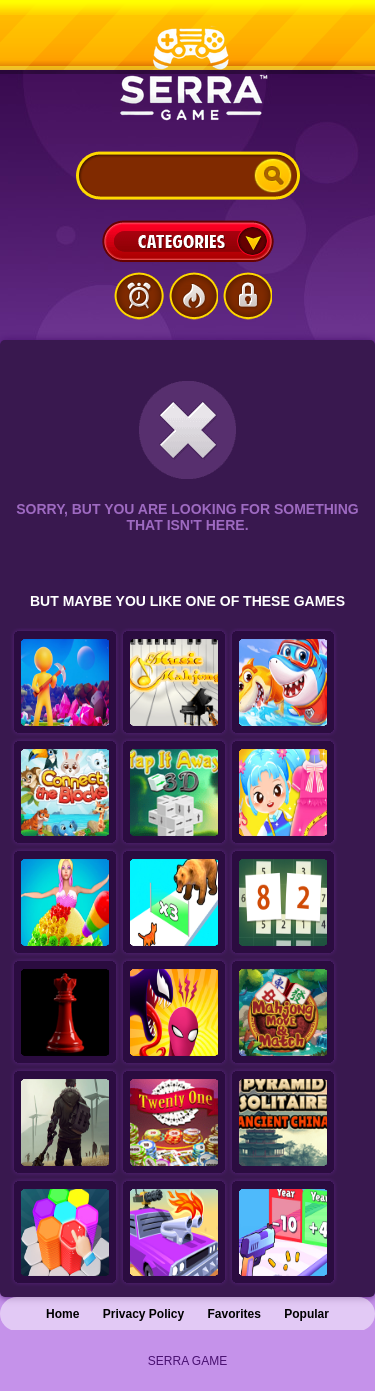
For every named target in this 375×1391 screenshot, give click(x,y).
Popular (306, 1314)
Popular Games (193, 296)
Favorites (234, 1314)
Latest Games (139, 296)
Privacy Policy (143, 1314)
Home (62, 1314)
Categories (188, 241)
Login (247, 296)
